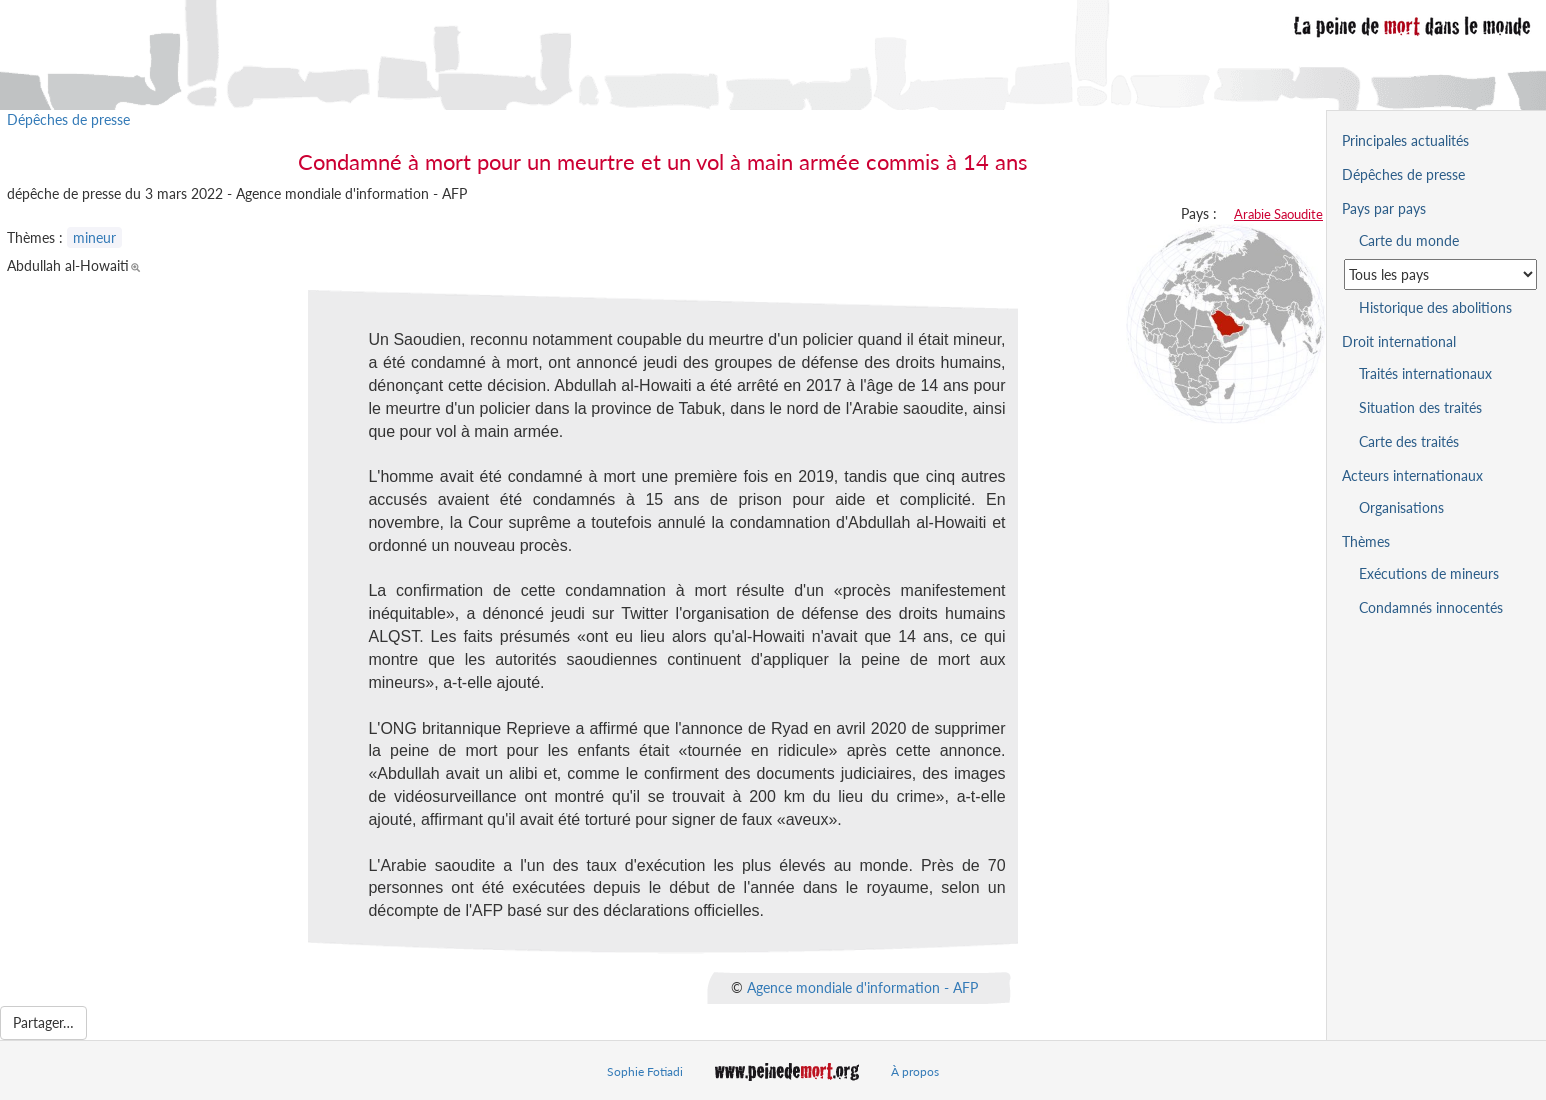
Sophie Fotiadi (645, 1071)
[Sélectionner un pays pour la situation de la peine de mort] (1440, 274)
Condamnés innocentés (1431, 607)
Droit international (1399, 341)
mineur (94, 237)
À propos (915, 1071)
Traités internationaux (1425, 373)
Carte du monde (1409, 240)
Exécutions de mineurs (1429, 573)
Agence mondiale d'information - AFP (862, 987)
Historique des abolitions (1435, 307)
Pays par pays (1384, 208)
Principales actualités (1405, 140)
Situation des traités (1420, 407)
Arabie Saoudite (1278, 214)
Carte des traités (1409, 441)
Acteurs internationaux (1412, 475)
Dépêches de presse (68, 119)
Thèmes (1366, 541)
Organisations (1401, 507)
